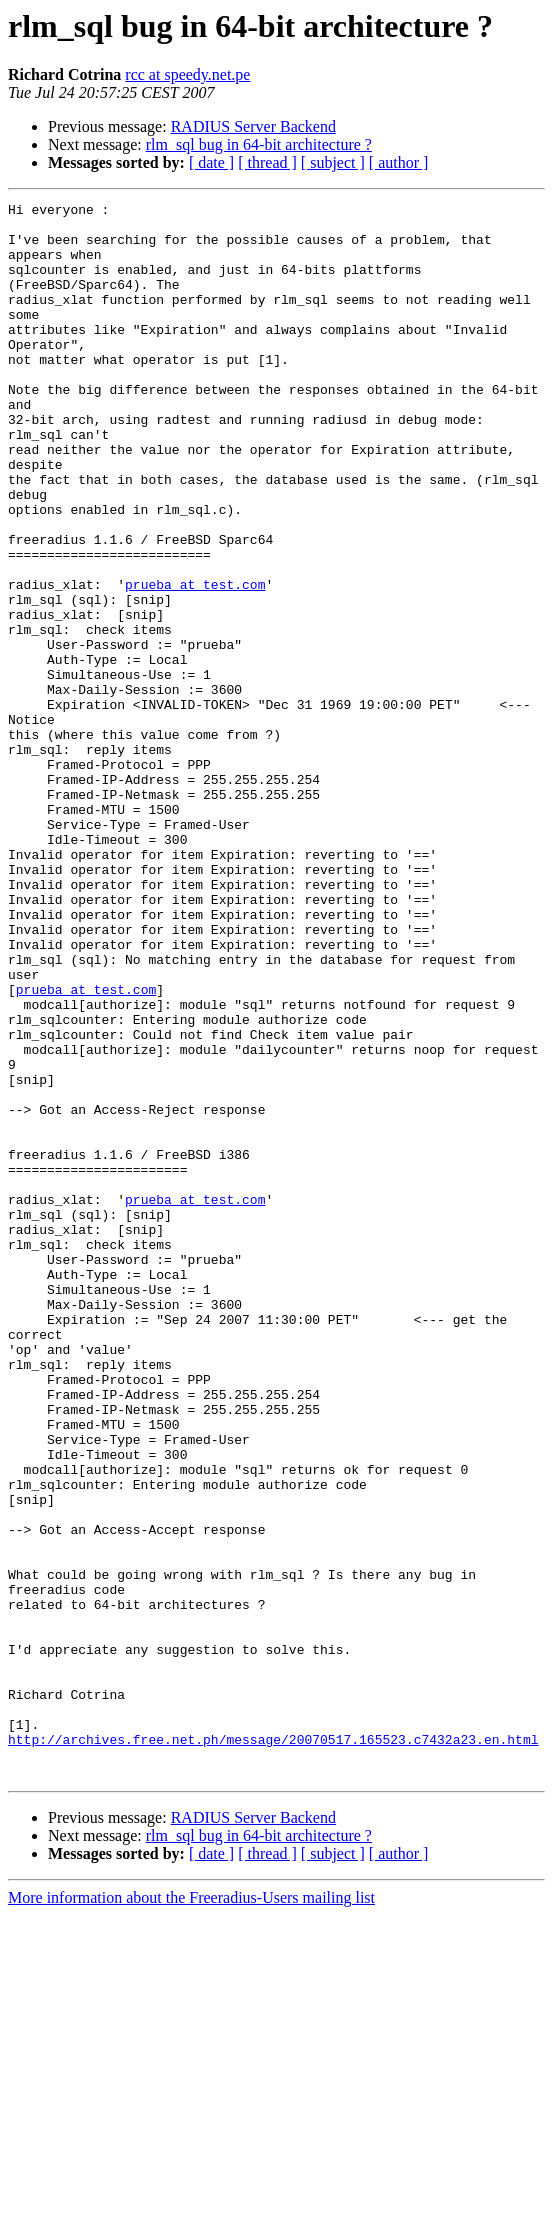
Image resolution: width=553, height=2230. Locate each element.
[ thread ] (267, 162)
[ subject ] (333, 162)
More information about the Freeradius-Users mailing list (191, 2212)
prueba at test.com (195, 662)
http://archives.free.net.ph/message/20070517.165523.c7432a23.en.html (273, 2048)
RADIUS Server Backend (253, 126)
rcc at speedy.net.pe (187, 74)
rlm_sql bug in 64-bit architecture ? (259, 144)
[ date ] (211, 162)
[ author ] (399, 162)
